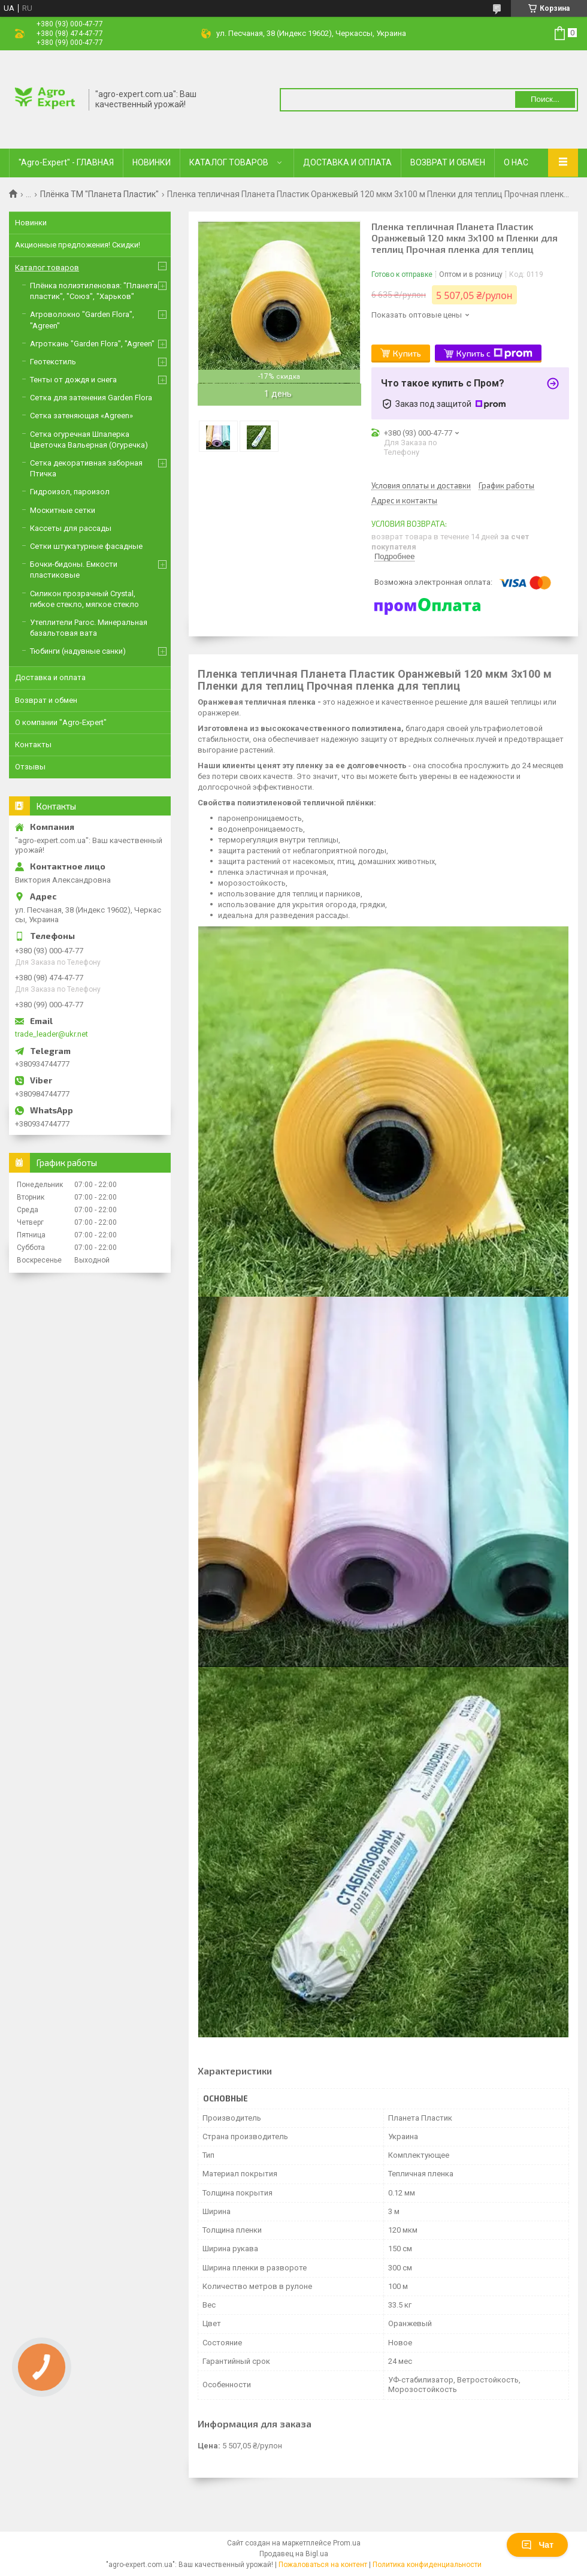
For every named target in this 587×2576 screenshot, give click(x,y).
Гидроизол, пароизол (70, 491)
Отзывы (30, 766)
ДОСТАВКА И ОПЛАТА (347, 162)
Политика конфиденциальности (427, 2564)
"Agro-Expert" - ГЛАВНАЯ (66, 162)
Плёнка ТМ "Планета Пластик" (99, 194)
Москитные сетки (62, 510)
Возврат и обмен (46, 700)
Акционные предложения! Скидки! (77, 244)
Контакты (33, 744)
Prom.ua (347, 2543)
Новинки (31, 222)
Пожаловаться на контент (323, 2564)
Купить (407, 353)
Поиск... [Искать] (545, 99)
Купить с (494, 353)
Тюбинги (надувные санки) (78, 651)
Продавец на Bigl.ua (293, 2554)
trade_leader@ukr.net (51, 1033)
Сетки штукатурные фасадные (86, 546)
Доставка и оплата (50, 677)
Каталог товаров (47, 267)
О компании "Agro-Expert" (61, 722)
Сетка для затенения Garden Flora (91, 397)
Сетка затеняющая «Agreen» (81, 415)
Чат (537, 2544)
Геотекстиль (53, 361)
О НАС (516, 162)
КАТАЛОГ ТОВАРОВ (228, 162)
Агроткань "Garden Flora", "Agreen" (92, 343)
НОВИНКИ (151, 162)
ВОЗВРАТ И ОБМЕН (447, 162)
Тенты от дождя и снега (73, 379)
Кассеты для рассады (70, 528)
